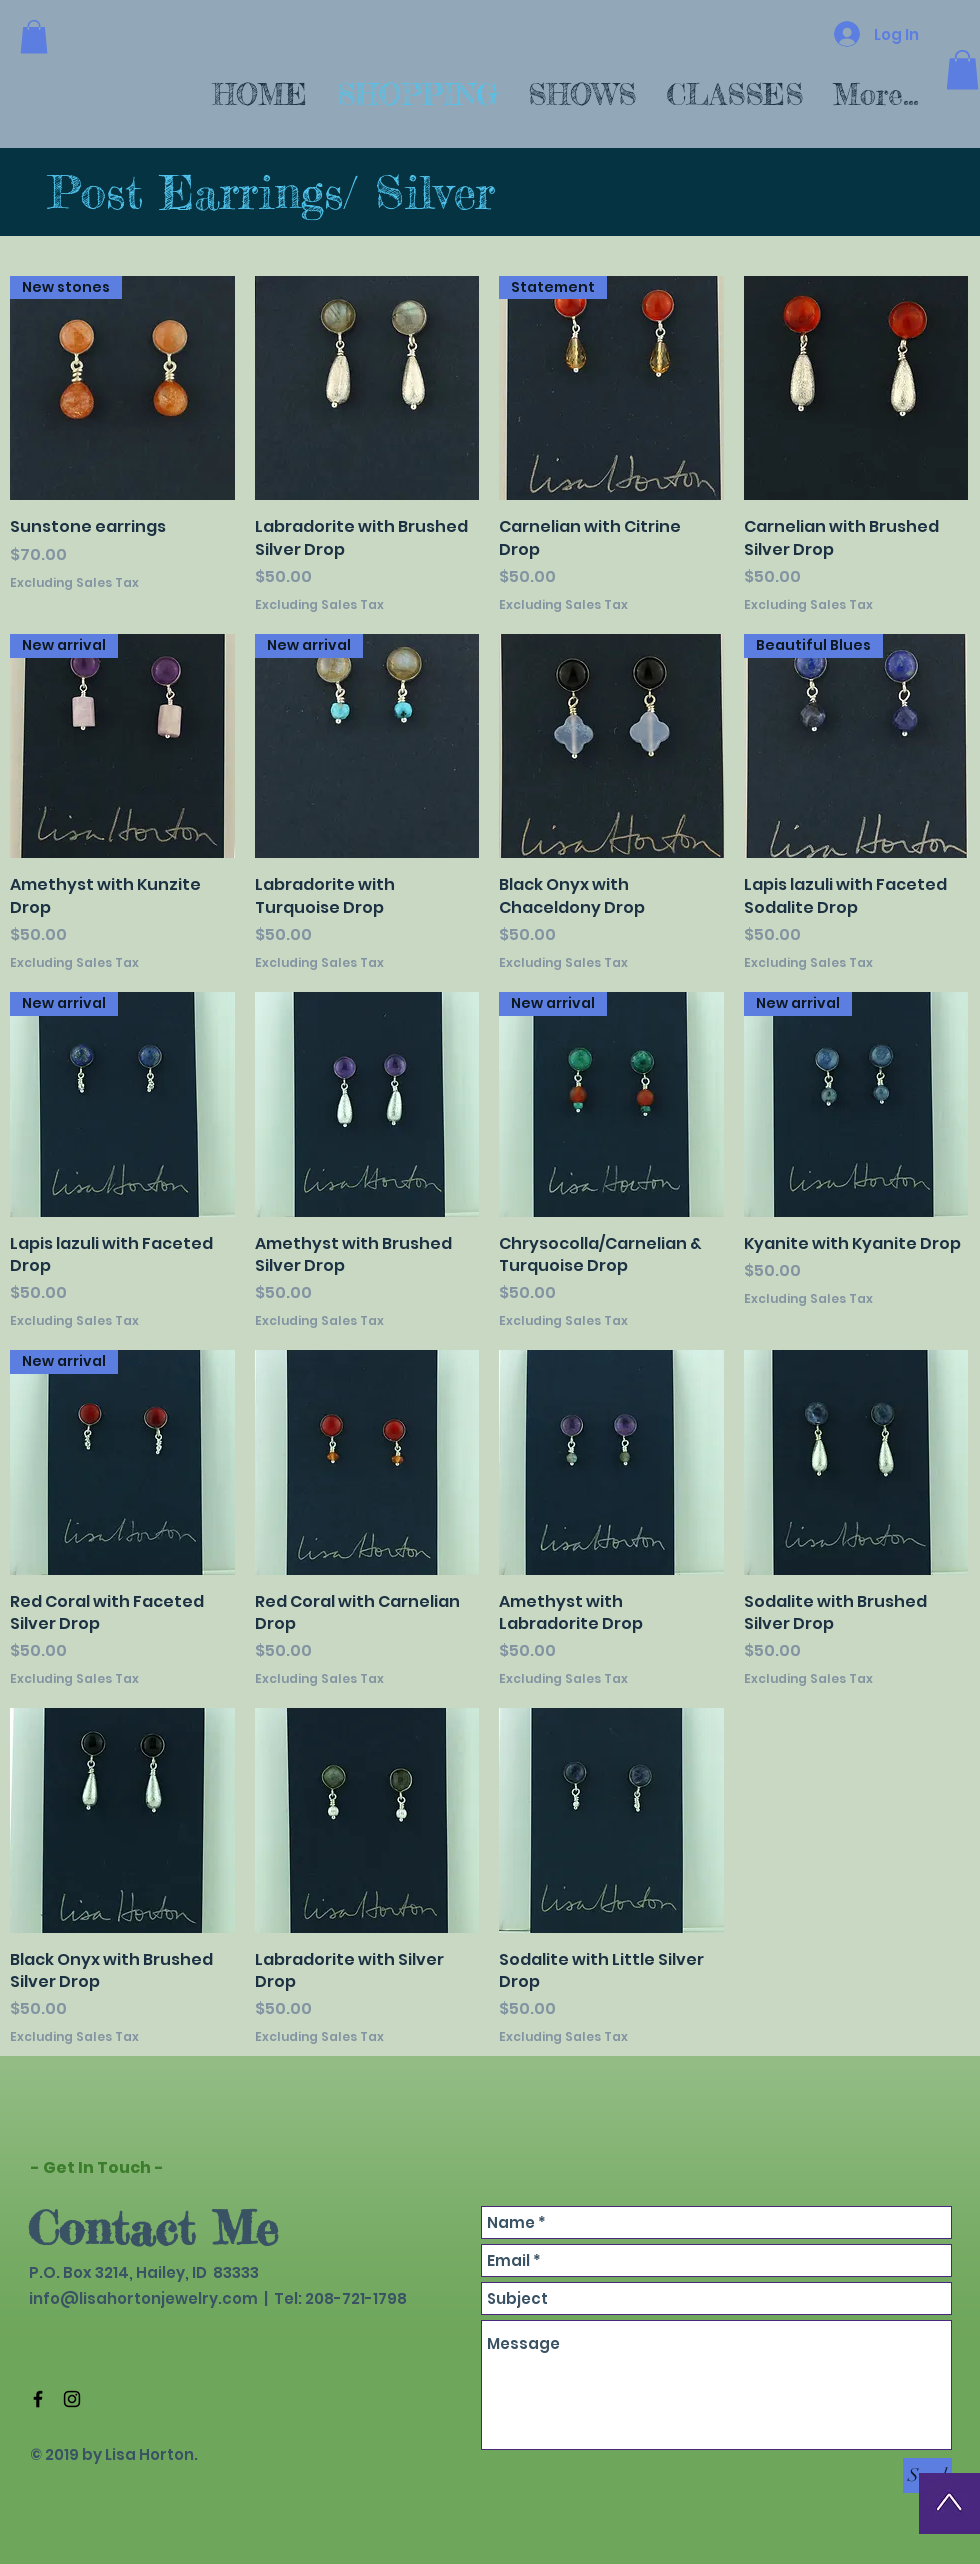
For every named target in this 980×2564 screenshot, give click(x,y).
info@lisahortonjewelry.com (143, 2298)
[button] (34, 36)
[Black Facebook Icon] (38, 2399)
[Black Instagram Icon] (72, 2399)
